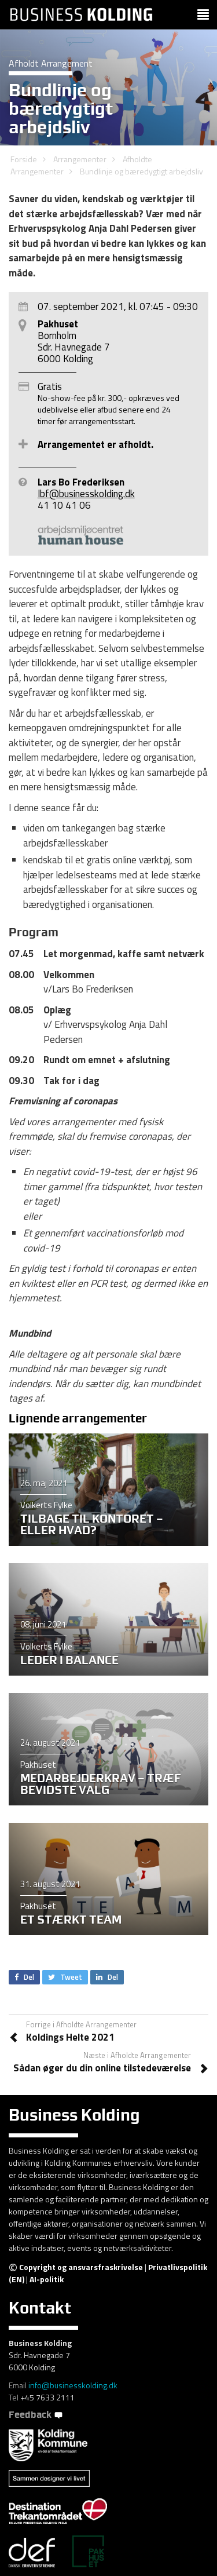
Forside (23, 159)
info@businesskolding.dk (72, 2385)
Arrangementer (79, 159)
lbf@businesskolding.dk (86, 493)
